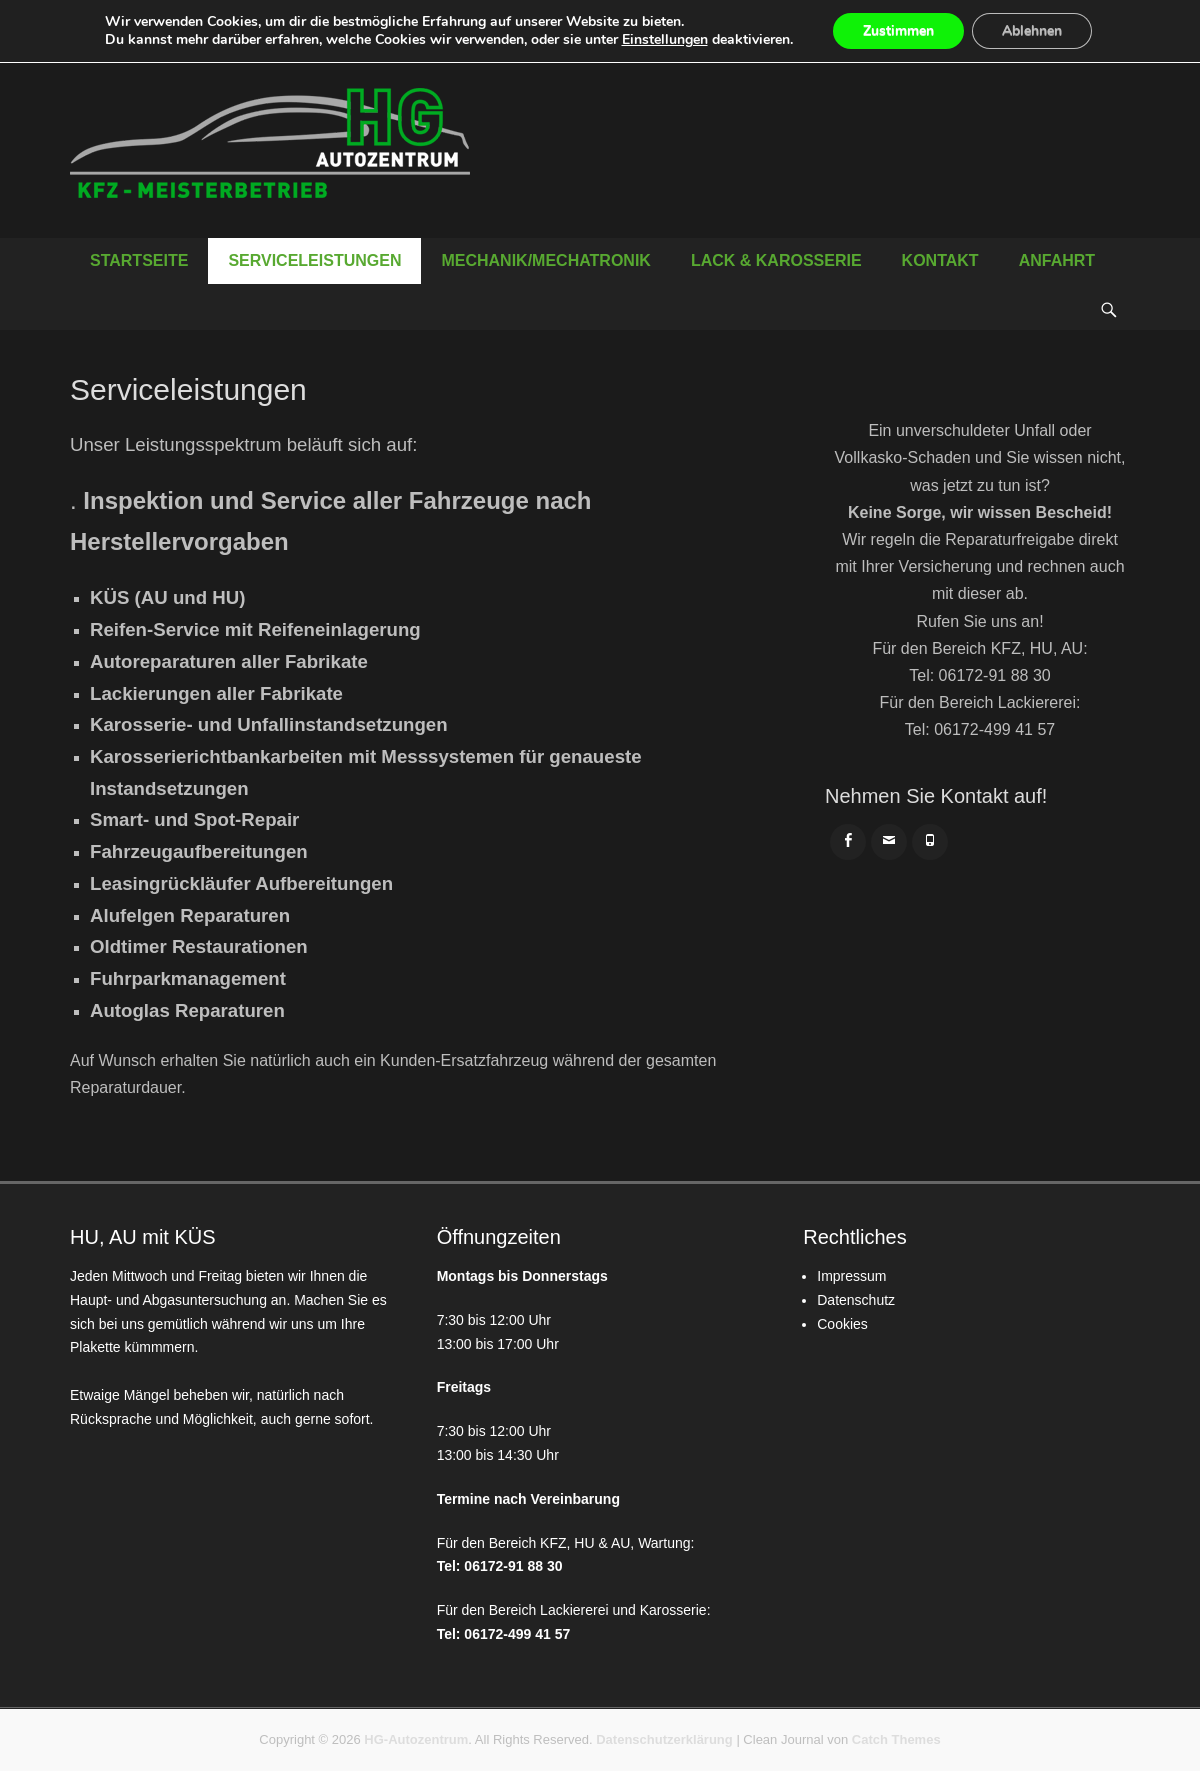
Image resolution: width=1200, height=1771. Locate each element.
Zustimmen (898, 30)
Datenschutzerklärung (664, 1739)
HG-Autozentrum (416, 1739)
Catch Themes (896, 1739)
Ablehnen (1032, 30)
